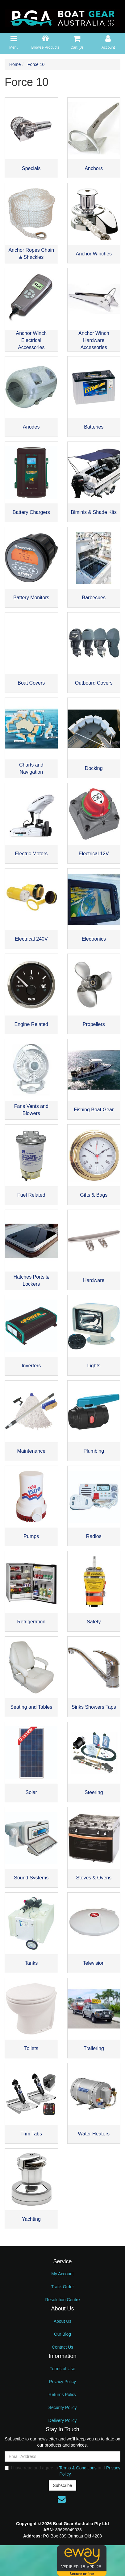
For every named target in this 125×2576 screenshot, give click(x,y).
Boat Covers (31, 683)
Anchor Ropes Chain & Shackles (31, 253)
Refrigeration (31, 1621)
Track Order (62, 2286)
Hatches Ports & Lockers (31, 1280)
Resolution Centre (62, 2299)
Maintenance (31, 1451)
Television (94, 1963)
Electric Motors (31, 853)
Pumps (31, 1536)
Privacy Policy (62, 2381)
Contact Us (62, 2347)
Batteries (93, 426)
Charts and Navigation (31, 768)
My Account (62, 2273)
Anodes (31, 426)
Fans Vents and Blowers (31, 1110)
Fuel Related (31, 1195)
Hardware (93, 1280)
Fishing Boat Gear (94, 1109)
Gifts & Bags (93, 1195)
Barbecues (94, 597)
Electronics (94, 939)
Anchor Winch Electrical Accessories (31, 340)
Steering (94, 1792)
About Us (63, 2321)
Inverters (31, 1365)
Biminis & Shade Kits (94, 512)
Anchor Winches (94, 253)
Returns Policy (62, 2394)
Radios (94, 1536)
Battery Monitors (31, 597)
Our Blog (62, 2334)
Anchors (94, 168)
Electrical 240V (31, 939)
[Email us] (62, 2499)
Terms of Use (62, 2368)
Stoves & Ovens (93, 1877)
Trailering (94, 2048)
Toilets (31, 2048)
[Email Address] (62, 2456)
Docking (94, 768)
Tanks (31, 1963)
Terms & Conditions (77, 2467)
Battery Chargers (31, 512)
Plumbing (93, 1451)
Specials (31, 168)
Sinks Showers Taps (94, 1707)
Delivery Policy (62, 2420)
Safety (94, 1621)
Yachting (31, 2219)
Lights (93, 1365)
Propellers (94, 1024)
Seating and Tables (31, 1707)
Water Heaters (94, 2133)
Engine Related (31, 1024)
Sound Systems (31, 1877)
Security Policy (62, 2407)
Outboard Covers (94, 683)
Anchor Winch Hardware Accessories (93, 340)
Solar (31, 1792)
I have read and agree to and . (62, 2470)
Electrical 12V (94, 853)
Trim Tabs (31, 2133)
